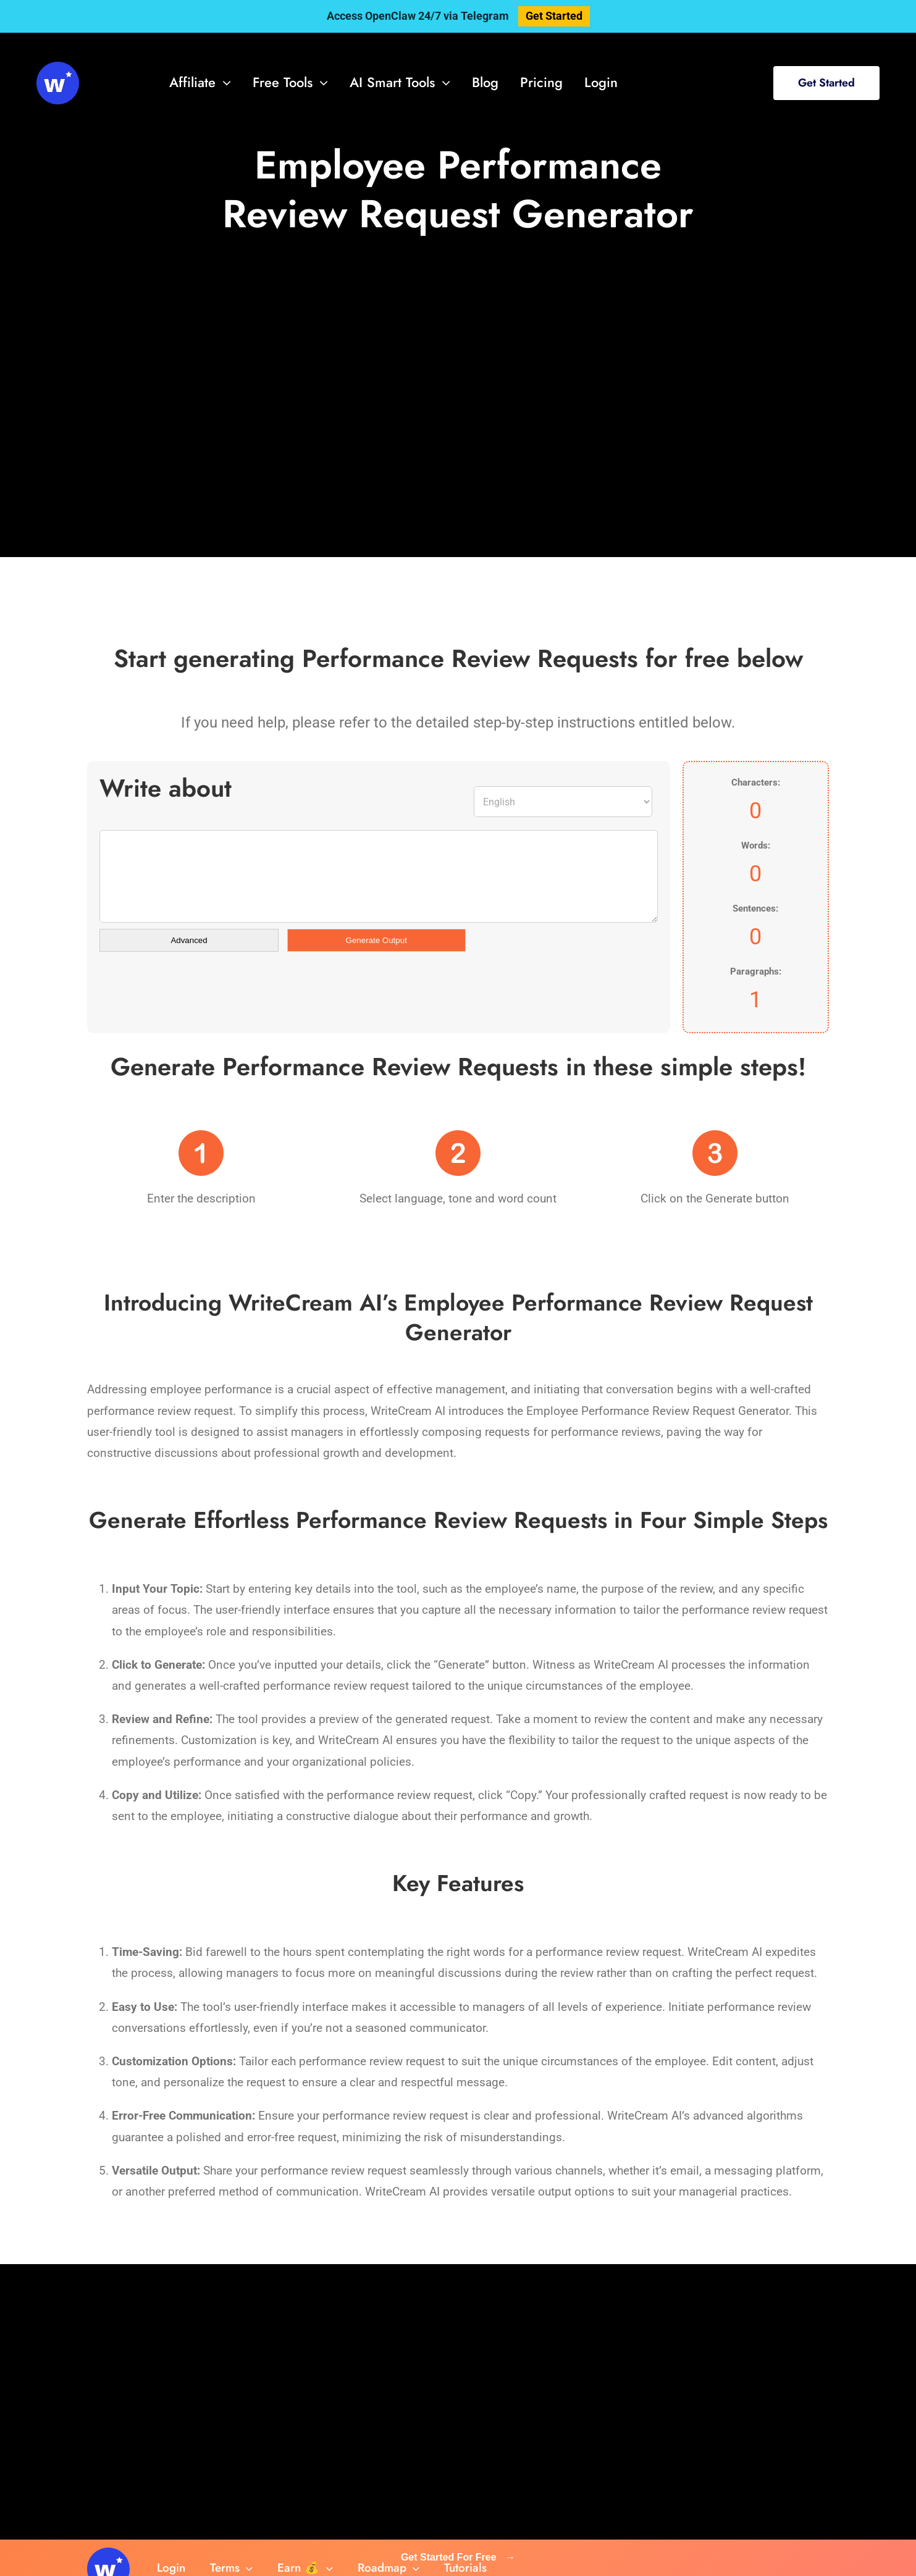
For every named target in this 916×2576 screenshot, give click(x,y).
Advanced (188, 940)
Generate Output (376, 940)
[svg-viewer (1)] (57, 68)
